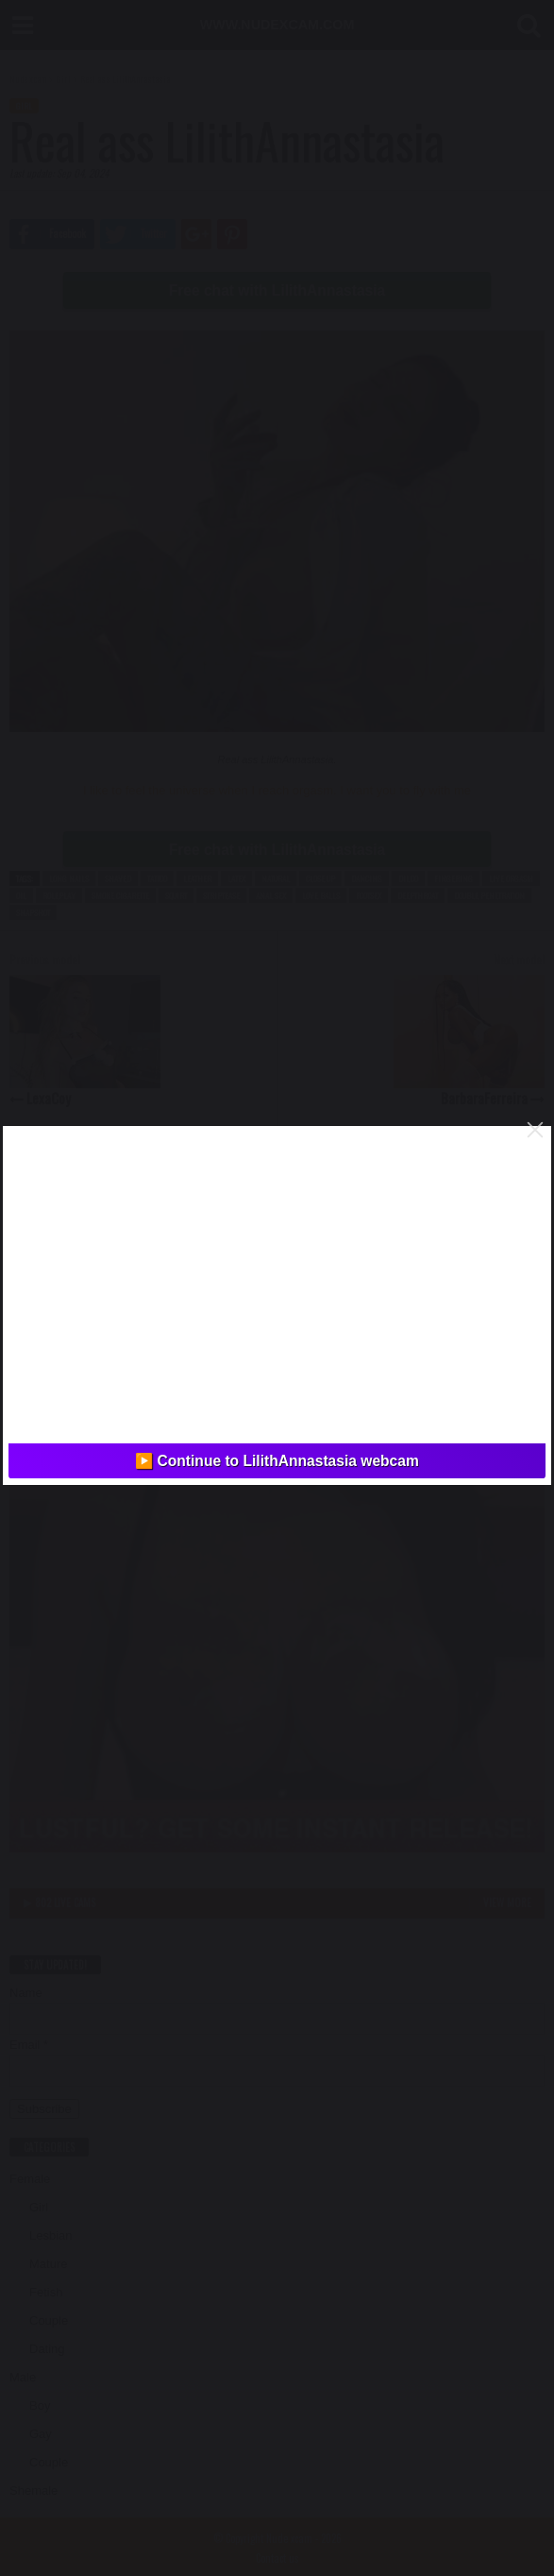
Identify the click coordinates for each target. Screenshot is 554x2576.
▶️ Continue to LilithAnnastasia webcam (277, 1461)
